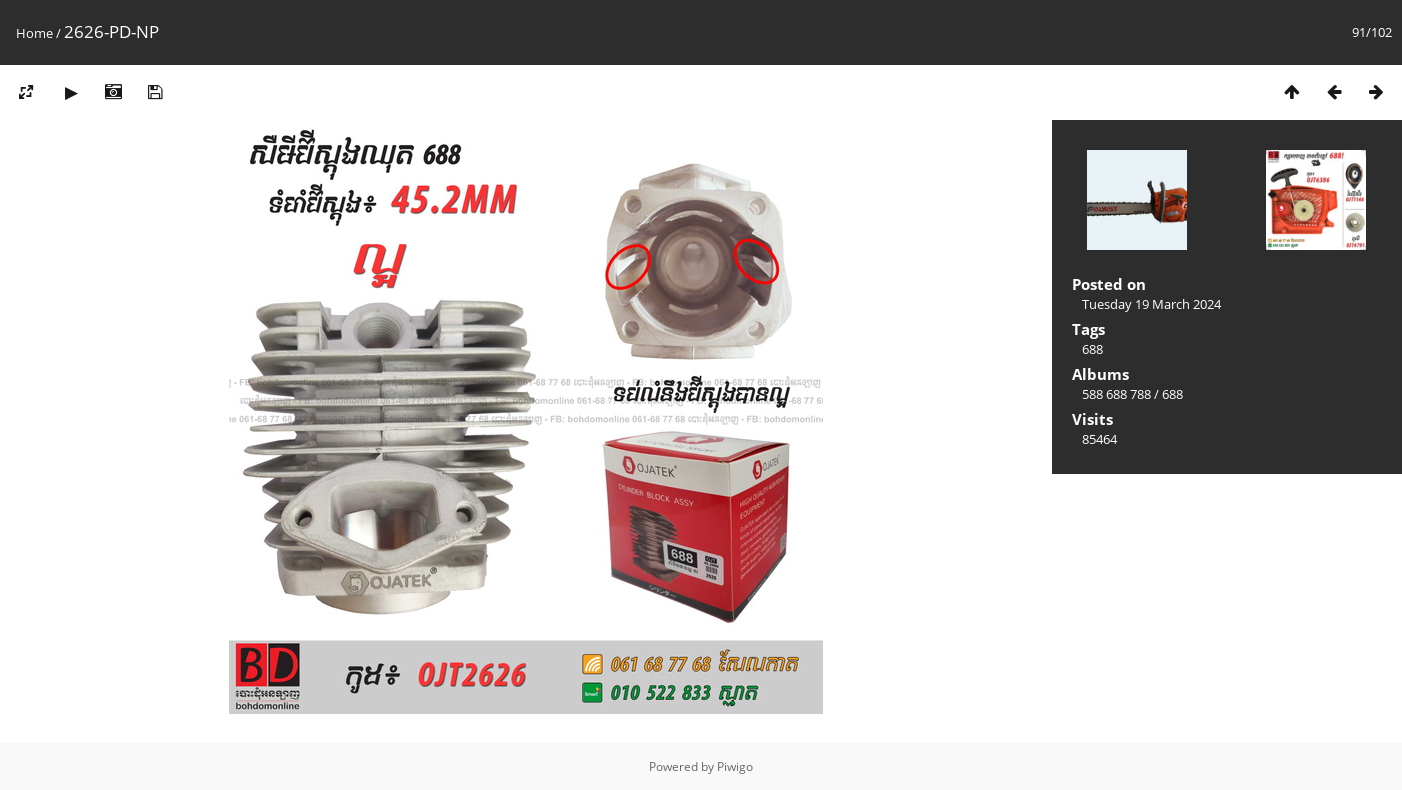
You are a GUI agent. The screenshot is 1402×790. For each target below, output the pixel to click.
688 (1092, 349)
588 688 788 (1116, 394)
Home (34, 33)
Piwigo (735, 766)
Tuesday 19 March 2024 (1151, 304)
